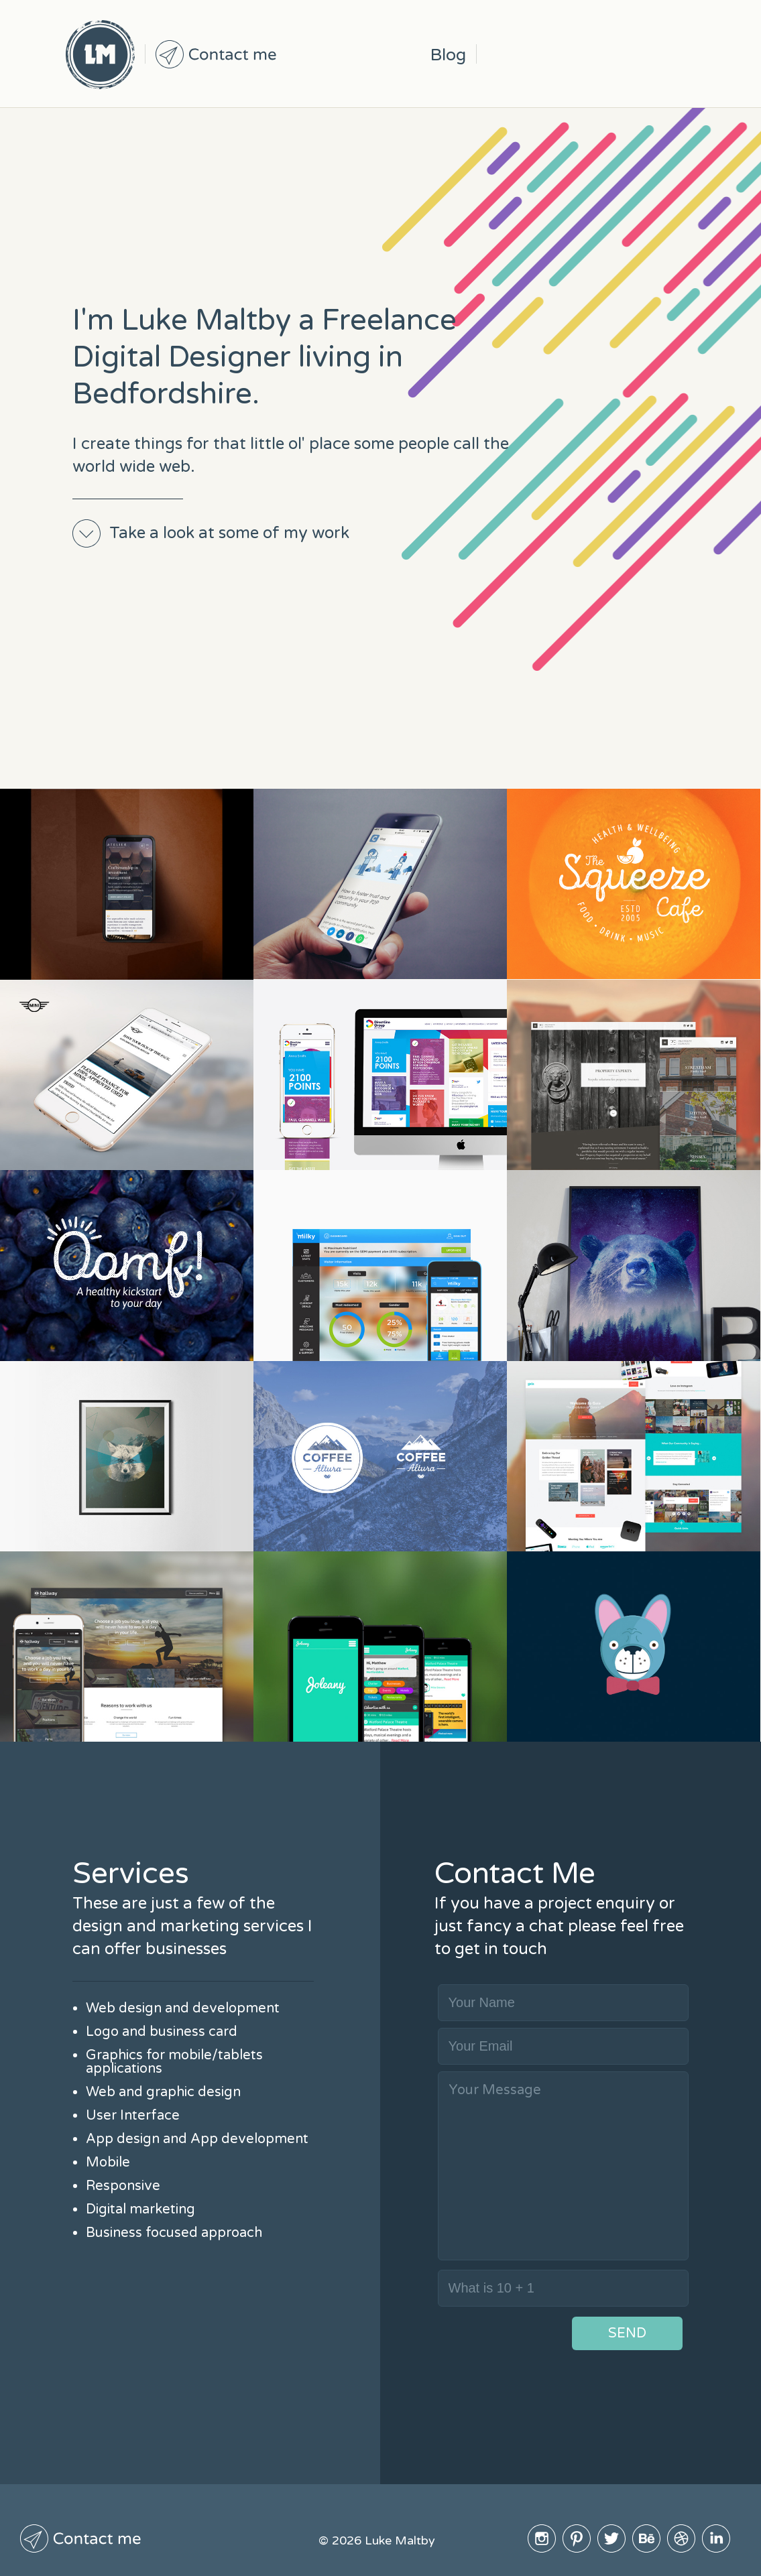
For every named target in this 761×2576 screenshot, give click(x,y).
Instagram (504, 54)
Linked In (678, 54)
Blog (448, 55)
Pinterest (539, 54)
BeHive (609, 54)
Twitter (574, 54)
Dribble (644, 54)
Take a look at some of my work (229, 533)
